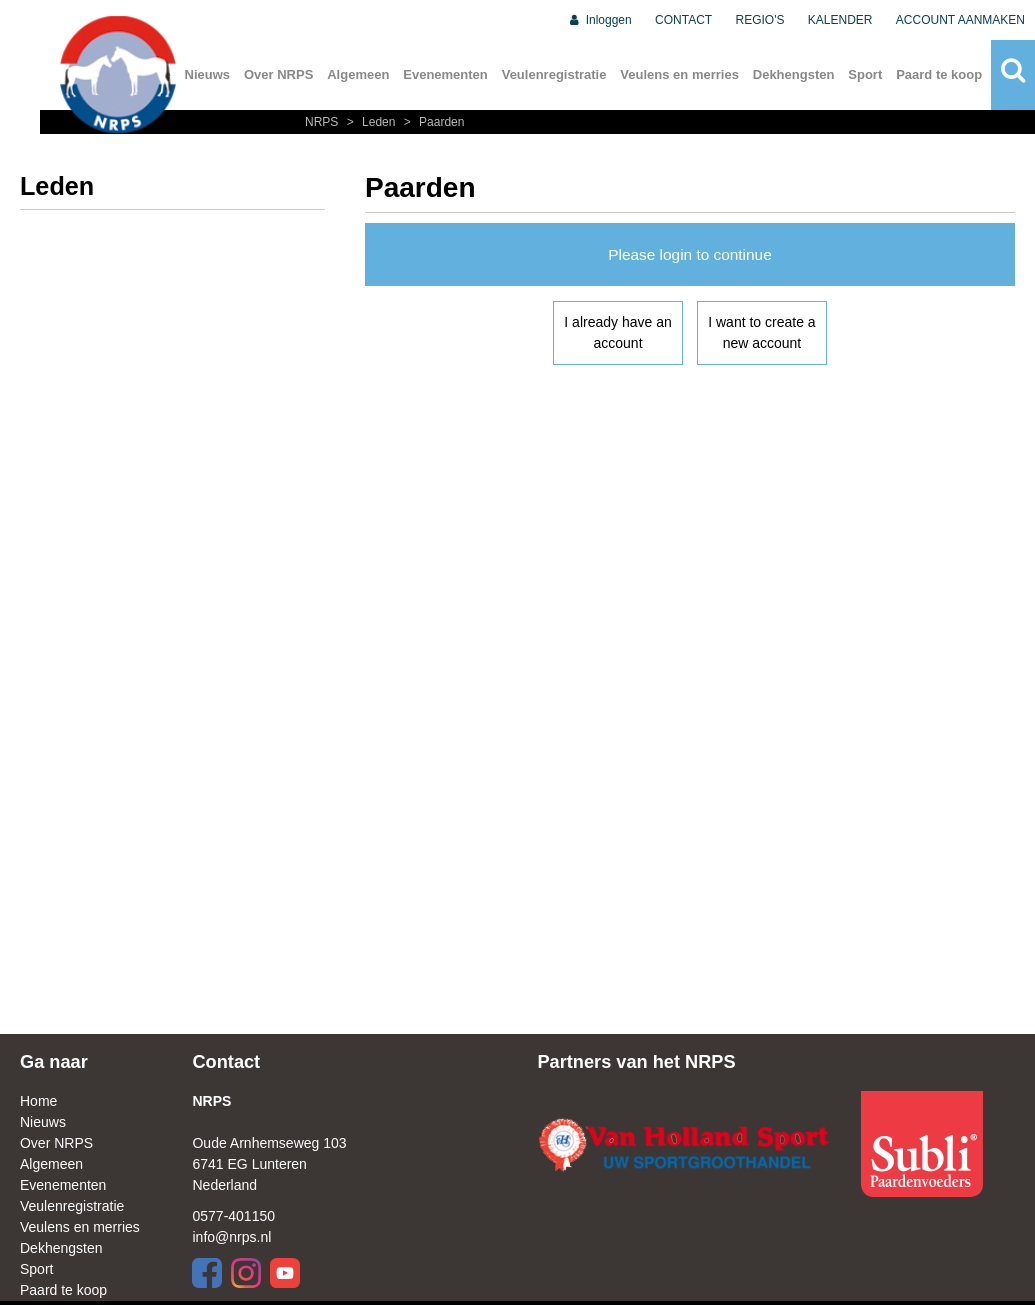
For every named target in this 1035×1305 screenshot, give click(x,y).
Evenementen (445, 74)
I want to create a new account (761, 332)
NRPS (323, 122)
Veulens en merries (679, 74)
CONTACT (683, 20)
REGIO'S (760, 20)
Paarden (432, 122)
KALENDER (840, 20)
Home (38, 1101)
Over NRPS (278, 74)
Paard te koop (939, 74)
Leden (370, 122)
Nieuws (208, 74)
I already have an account (617, 332)
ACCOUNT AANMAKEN (960, 20)
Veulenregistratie (554, 74)
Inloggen (599, 20)
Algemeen (358, 74)
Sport (865, 74)
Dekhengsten (794, 74)
